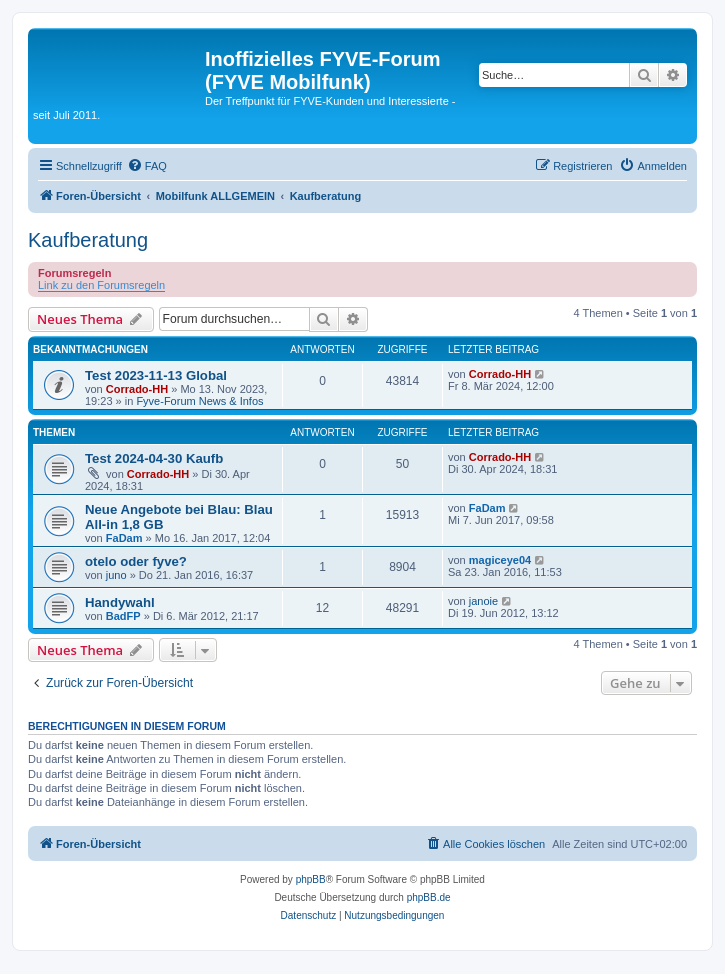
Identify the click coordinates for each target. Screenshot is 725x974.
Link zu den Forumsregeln (101, 285)
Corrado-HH (137, 389)
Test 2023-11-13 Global (156, 375)
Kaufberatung (88, 240)
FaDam (124, 538)
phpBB (311, 879)
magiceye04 (500, 560)
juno (116, 575)
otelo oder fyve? (136, 561)
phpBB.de (429, 897)
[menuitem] (147, 166)
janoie (483, 601)
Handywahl (120, 602)
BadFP (123, 616)
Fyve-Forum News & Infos (199, 401)
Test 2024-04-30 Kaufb (154, 458)
